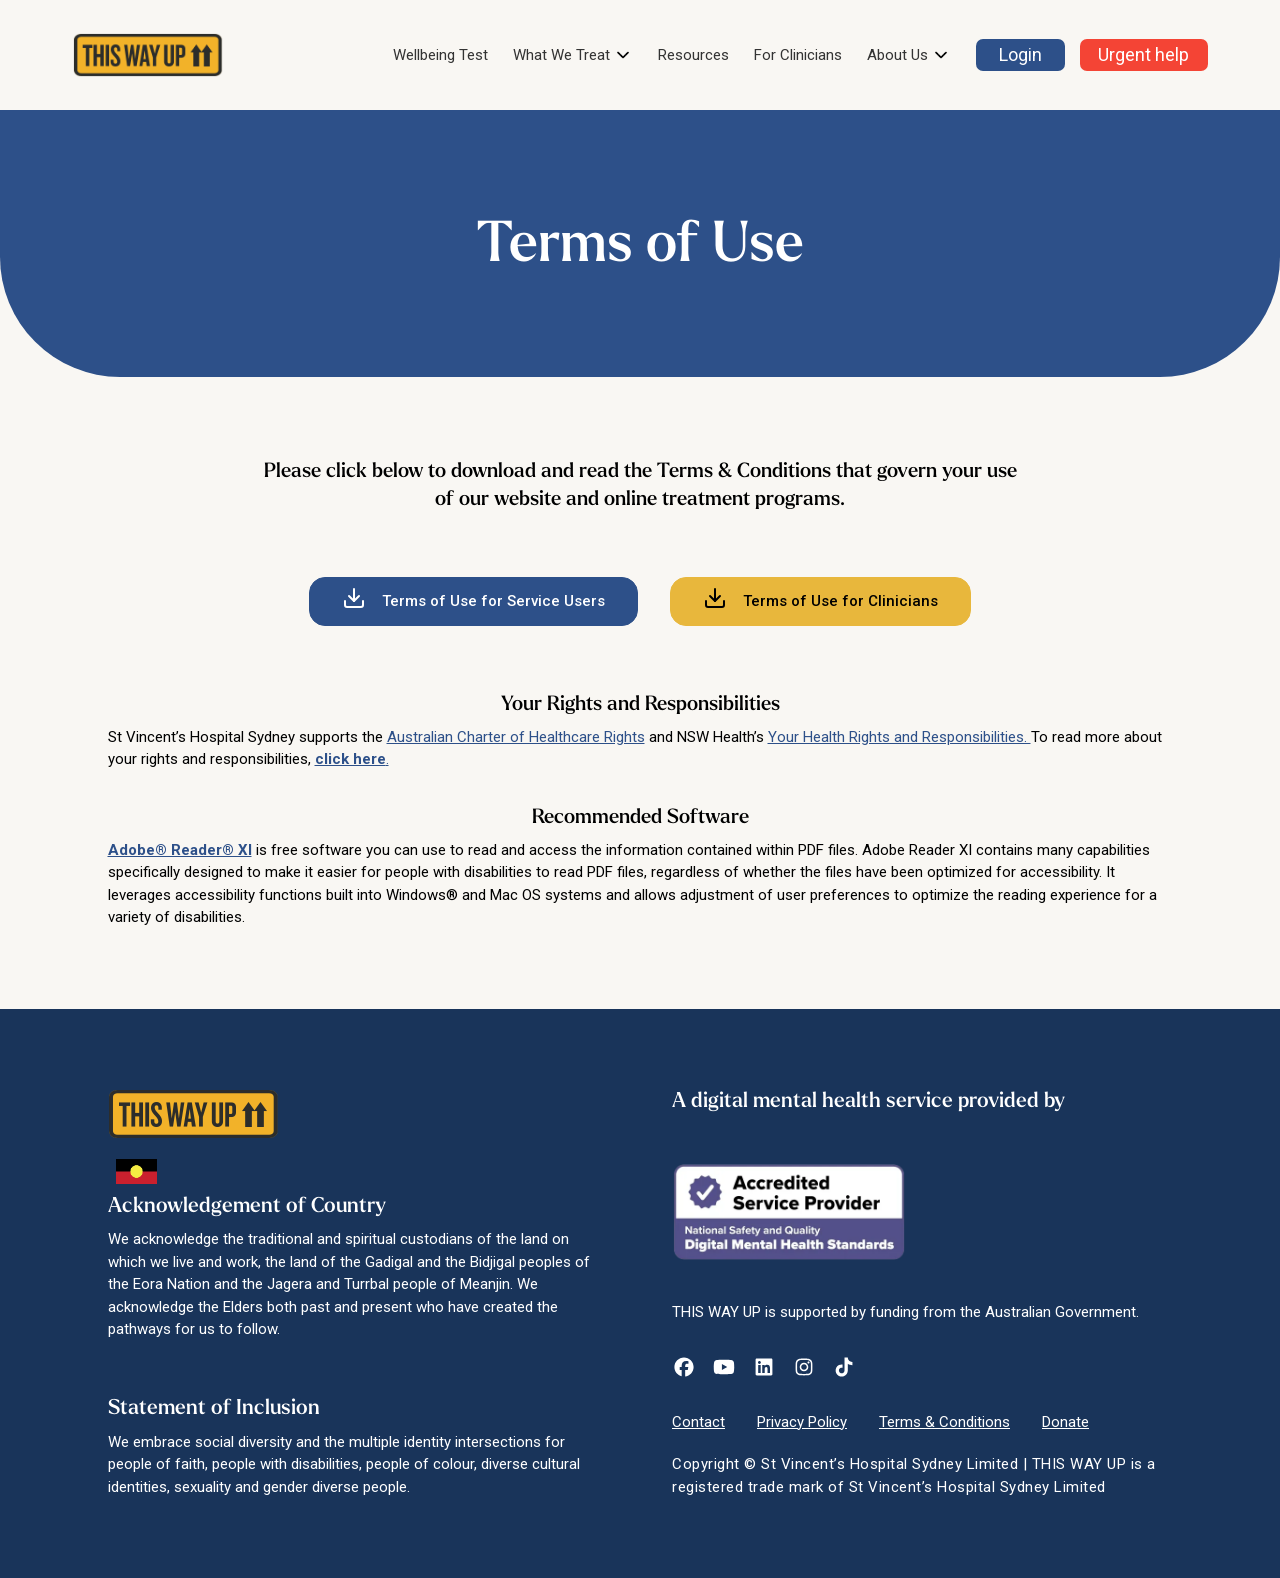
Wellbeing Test (440, 55)
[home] (148, 55)
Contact (698, 1422)
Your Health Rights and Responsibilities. (899, 737)
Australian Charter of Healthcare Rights (516, 737)
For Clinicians (798, 55)
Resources (693, 55)
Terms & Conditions (944, 1422)
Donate (1065, 1422)
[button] (573, 55)
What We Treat (561, 55)
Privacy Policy (802, 1422)
